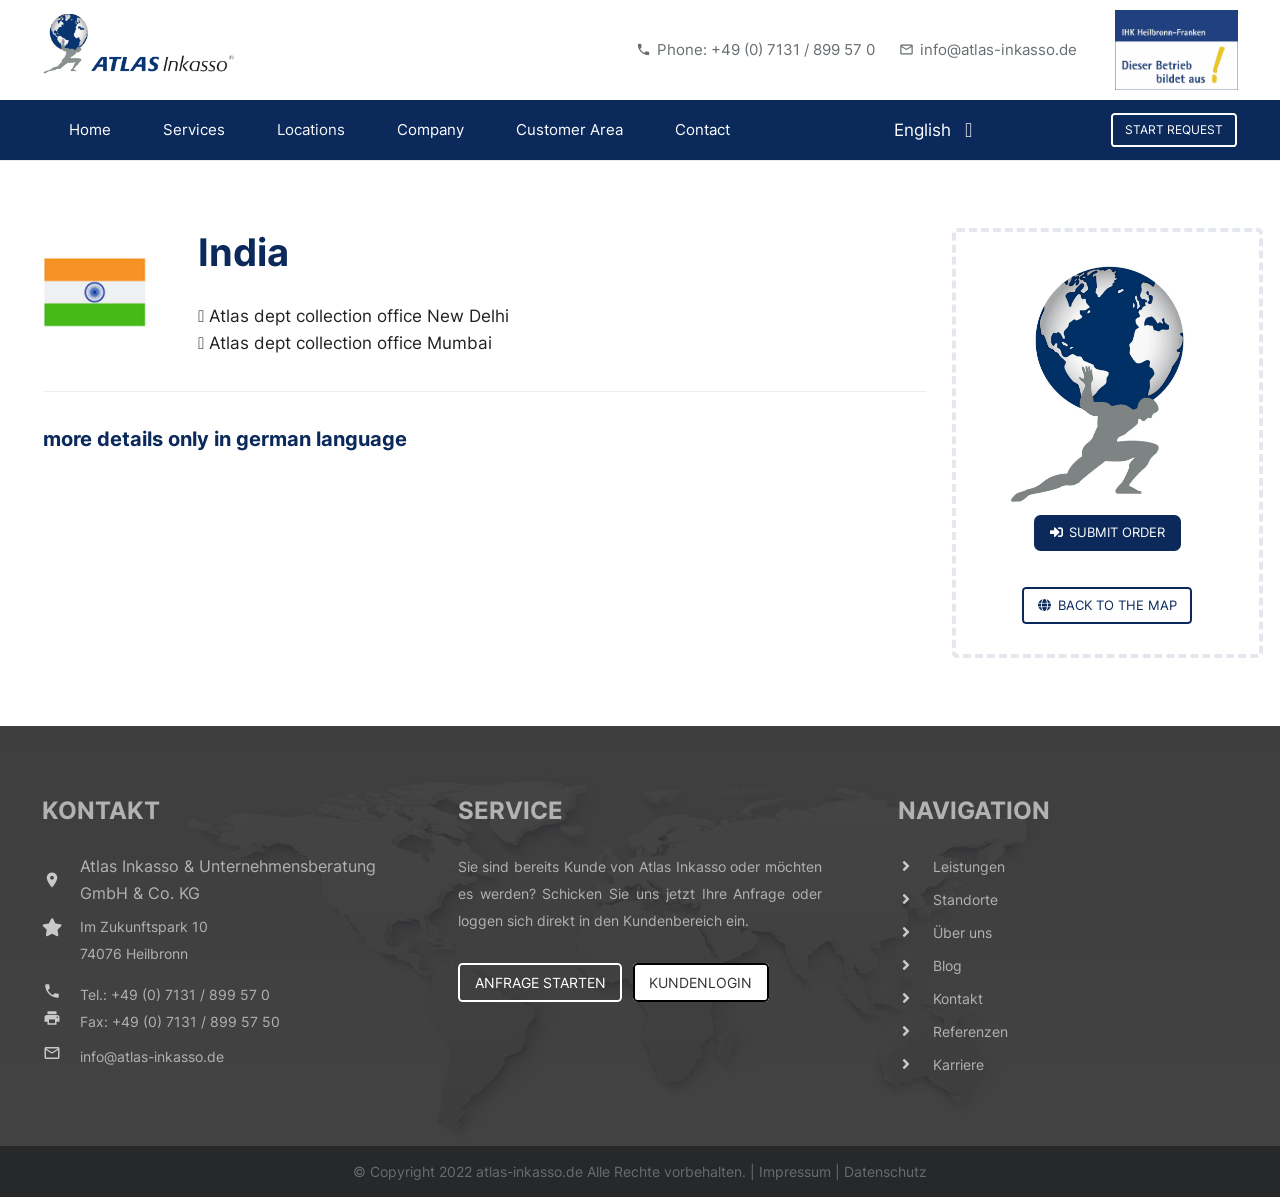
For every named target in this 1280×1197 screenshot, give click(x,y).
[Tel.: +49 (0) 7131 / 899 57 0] (61, 994)
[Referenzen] (916, 1031)
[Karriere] (916, 1064)
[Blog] (916, 965)
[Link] (139, 44)
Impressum (795, 1171)
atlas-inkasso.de (529, 1171)
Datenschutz (885, 1171)
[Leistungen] (916, 866)
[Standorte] (916, 899)
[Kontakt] (916, 998)
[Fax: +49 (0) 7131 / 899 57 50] (61, 1021)
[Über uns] (916, 932)
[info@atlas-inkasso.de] (61, 1056)
